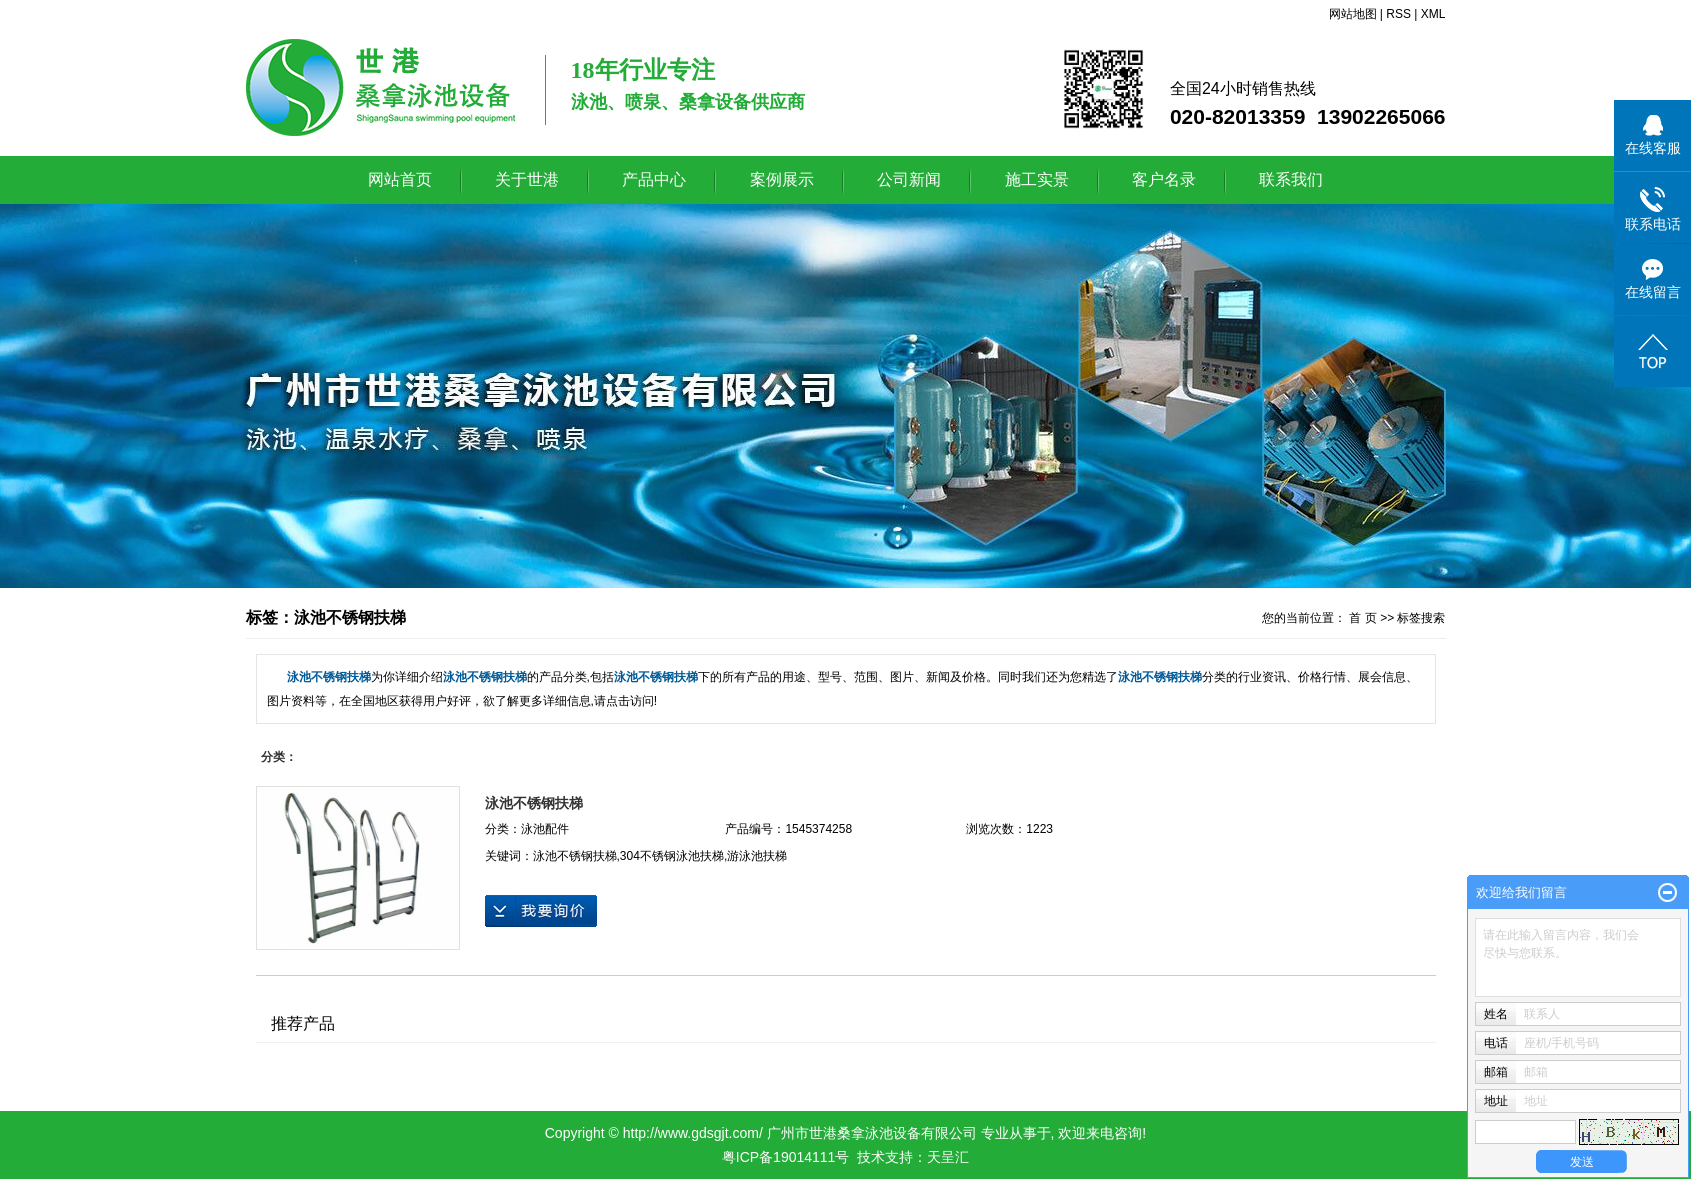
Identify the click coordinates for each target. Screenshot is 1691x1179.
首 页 (1362, 618)
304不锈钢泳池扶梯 (672, 856)
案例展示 (782, 179)
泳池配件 (545, 829)
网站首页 (400, 179)
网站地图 (1353, 14)
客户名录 (1164, 179)
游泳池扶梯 (757, 856)
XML (1433, 14)
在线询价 (541, 911)
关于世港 (527, 179)
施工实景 (1037, 179)
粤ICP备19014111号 (786, 1157)
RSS (1398, 14)
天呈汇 (948, 1157)
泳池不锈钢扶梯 (534, 803)
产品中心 (654, 179)
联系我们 (1291, 179)
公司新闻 (909, 179)
